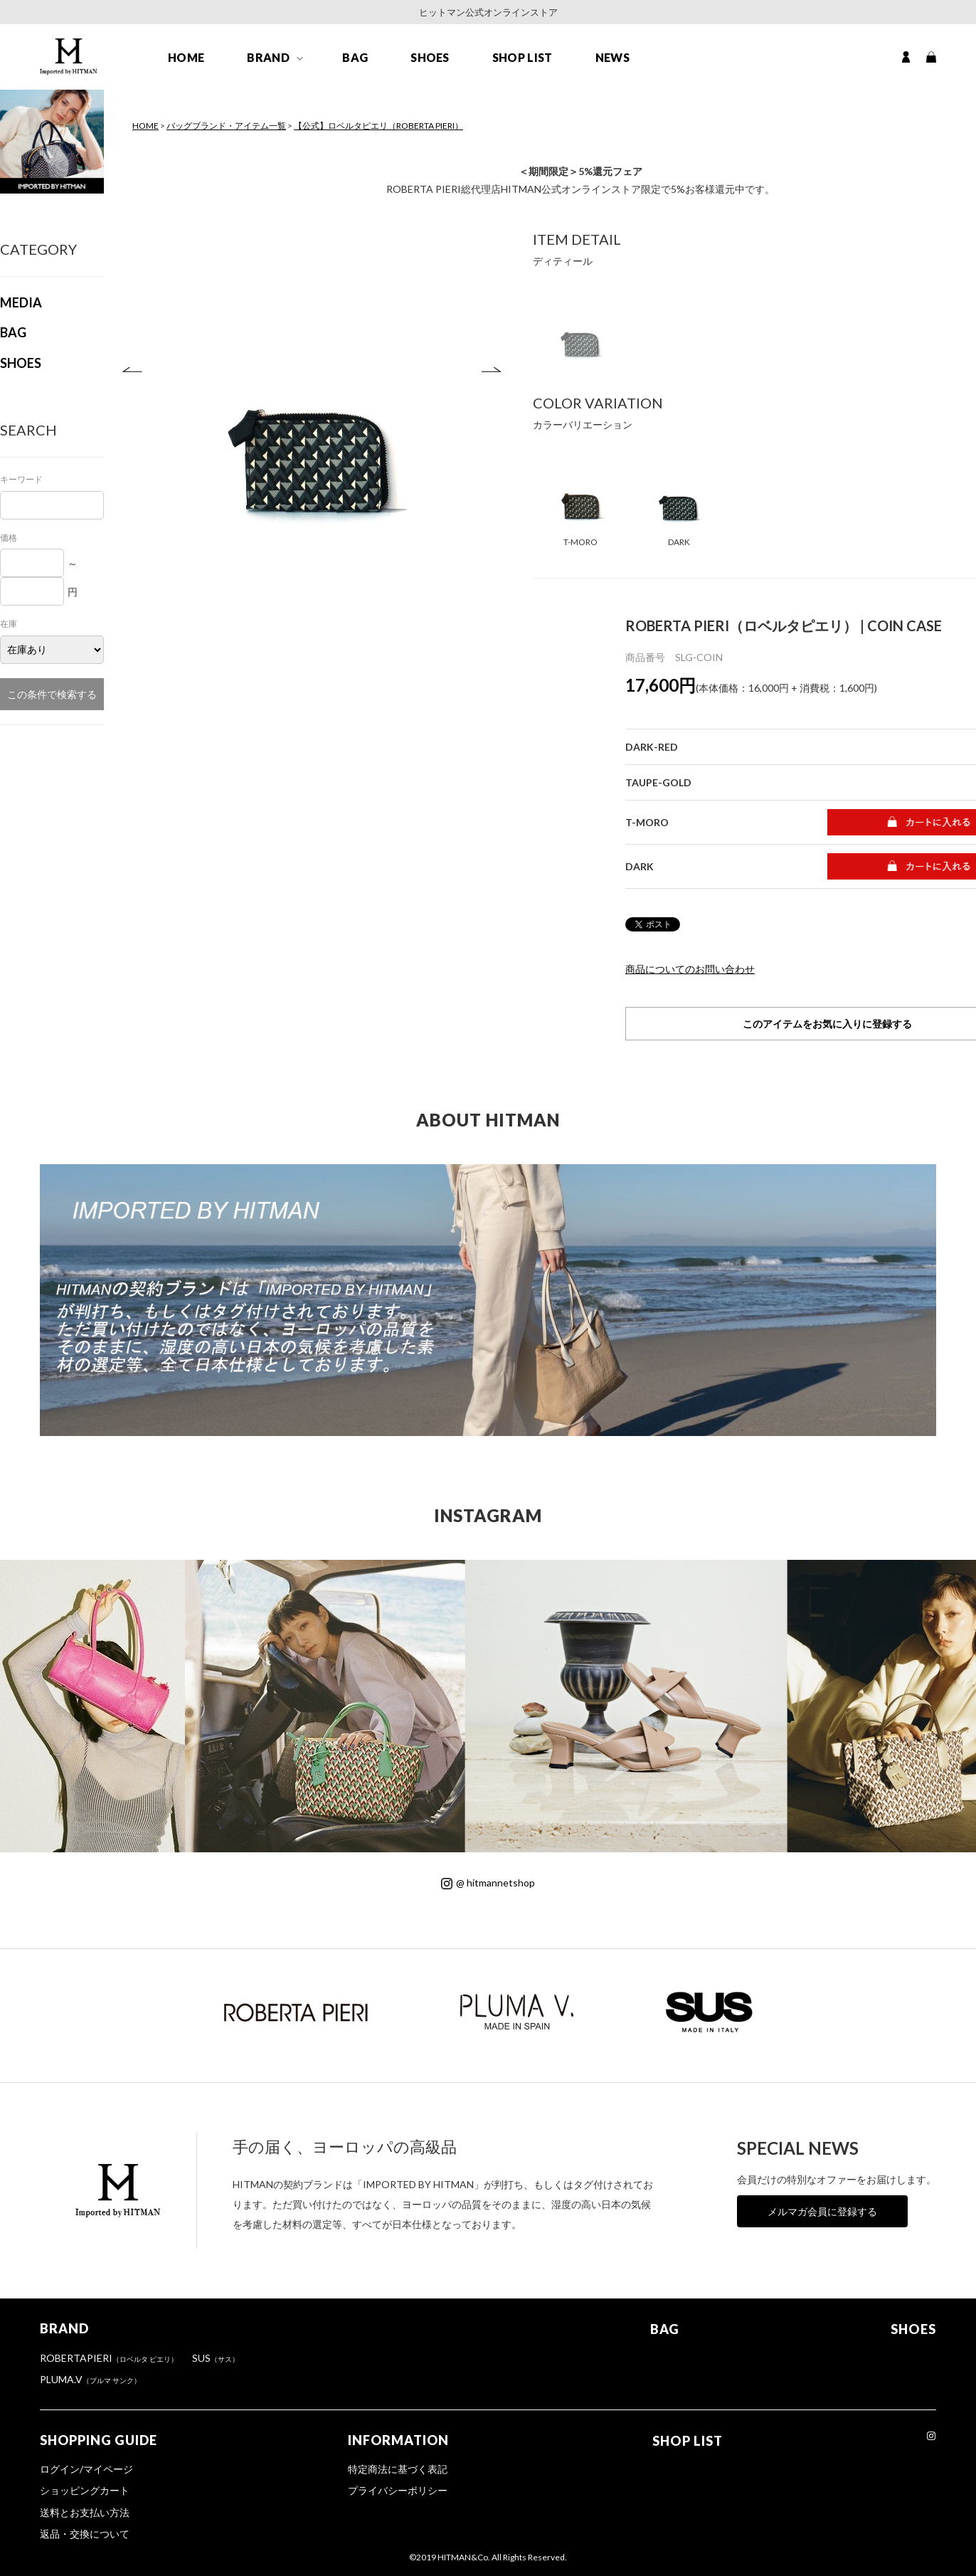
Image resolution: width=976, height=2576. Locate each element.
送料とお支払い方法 (84, 2512)
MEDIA (21, 302)
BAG (355, 58)
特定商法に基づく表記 (397, 2469)
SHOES (430, 58)
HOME (186, 58)
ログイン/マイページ (86, 2469)
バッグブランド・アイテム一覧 (226, 125)
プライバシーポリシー (397, 2490)
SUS (215, 2358)
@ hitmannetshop (488, 1882)
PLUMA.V (90, 2379)
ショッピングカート (84, 2490)
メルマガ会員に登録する (822, 2211)
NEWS (612, 58)
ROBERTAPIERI (109, 2358)
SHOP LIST (522, 58)
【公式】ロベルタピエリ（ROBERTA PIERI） (378, 125)
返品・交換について (84, 2534)
